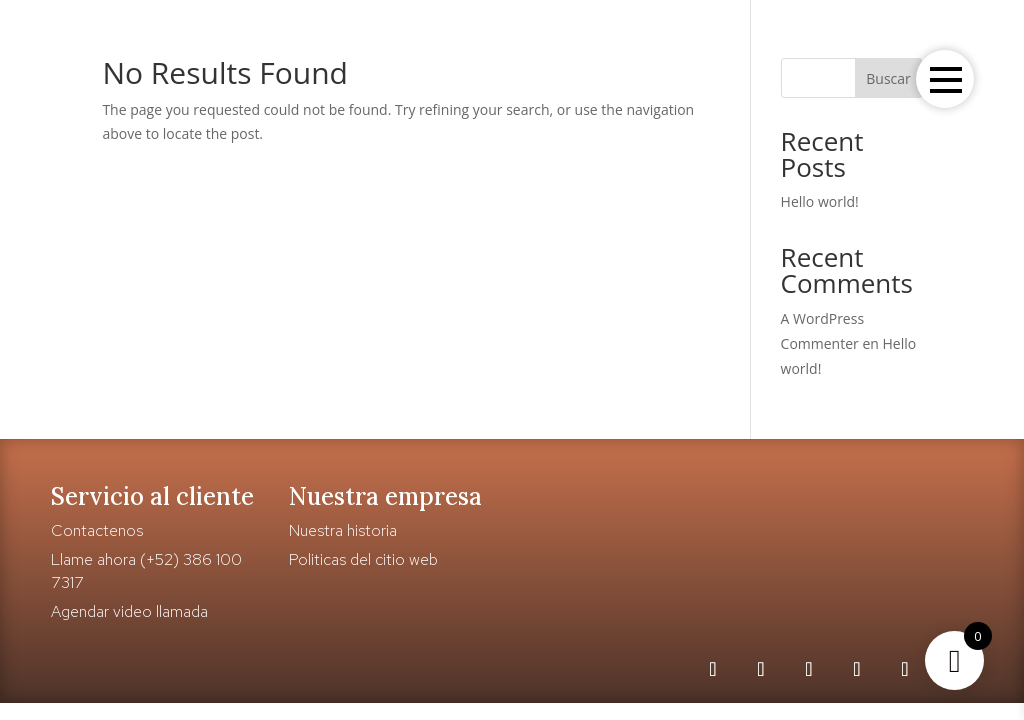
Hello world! (820, 201)
